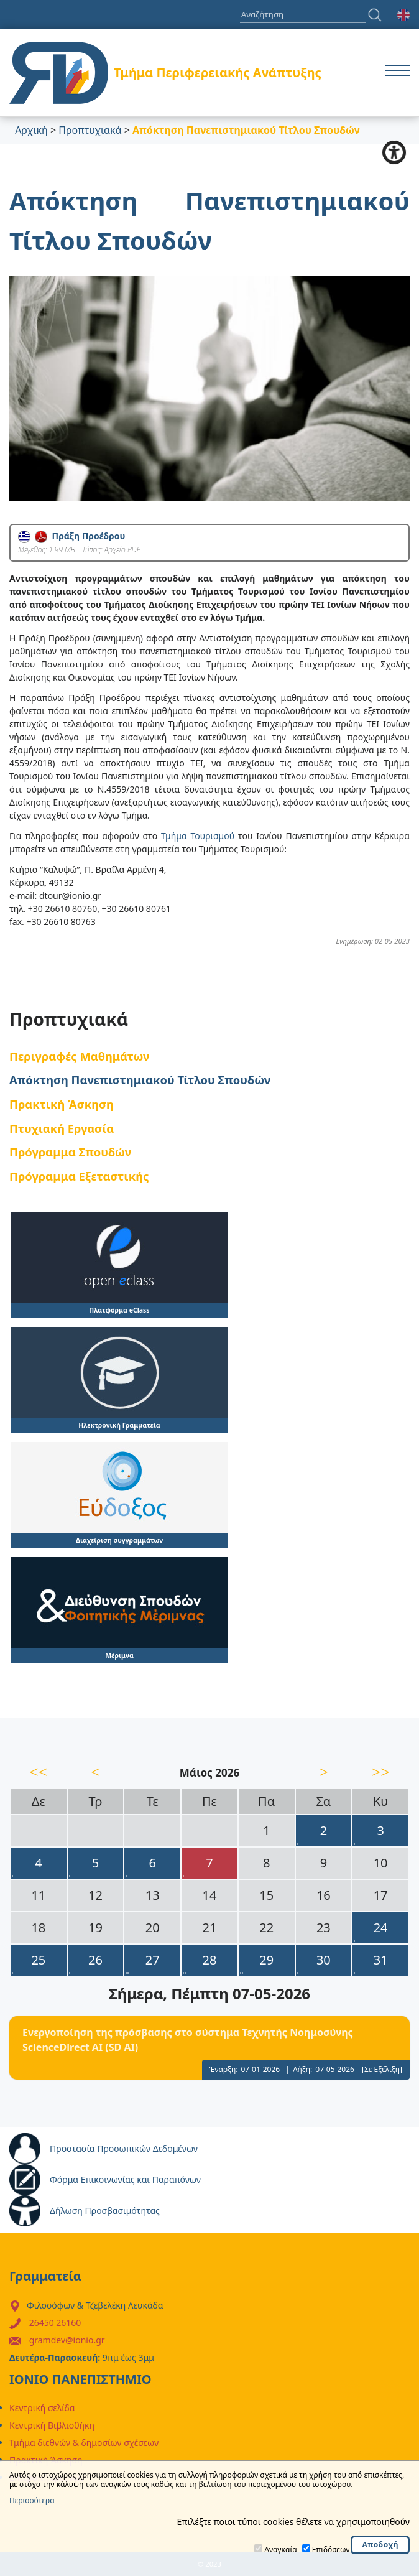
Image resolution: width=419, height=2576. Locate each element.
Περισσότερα (32, 2501)
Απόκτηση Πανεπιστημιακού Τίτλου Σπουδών (139, 1079)
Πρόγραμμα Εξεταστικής (79, 1176)
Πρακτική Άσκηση (61, 1104)
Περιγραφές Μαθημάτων (79, 1056)
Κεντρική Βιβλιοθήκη (51, 2425)
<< (38, 1771)
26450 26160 (55, 2322)
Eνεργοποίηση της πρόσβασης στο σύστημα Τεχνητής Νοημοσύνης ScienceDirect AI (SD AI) (187, 2039)
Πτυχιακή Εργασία (61, 1128)
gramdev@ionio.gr (67, 2340)
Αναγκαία (280, 2549)
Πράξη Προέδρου (71, 536)
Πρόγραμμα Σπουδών (70, 1152)
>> (380, 1771)
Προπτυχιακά (89, 130)
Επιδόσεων (331, 2549)
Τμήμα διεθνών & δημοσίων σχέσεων (84, 2442)
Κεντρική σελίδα (42, 2408)
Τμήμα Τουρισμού (197, 836)
